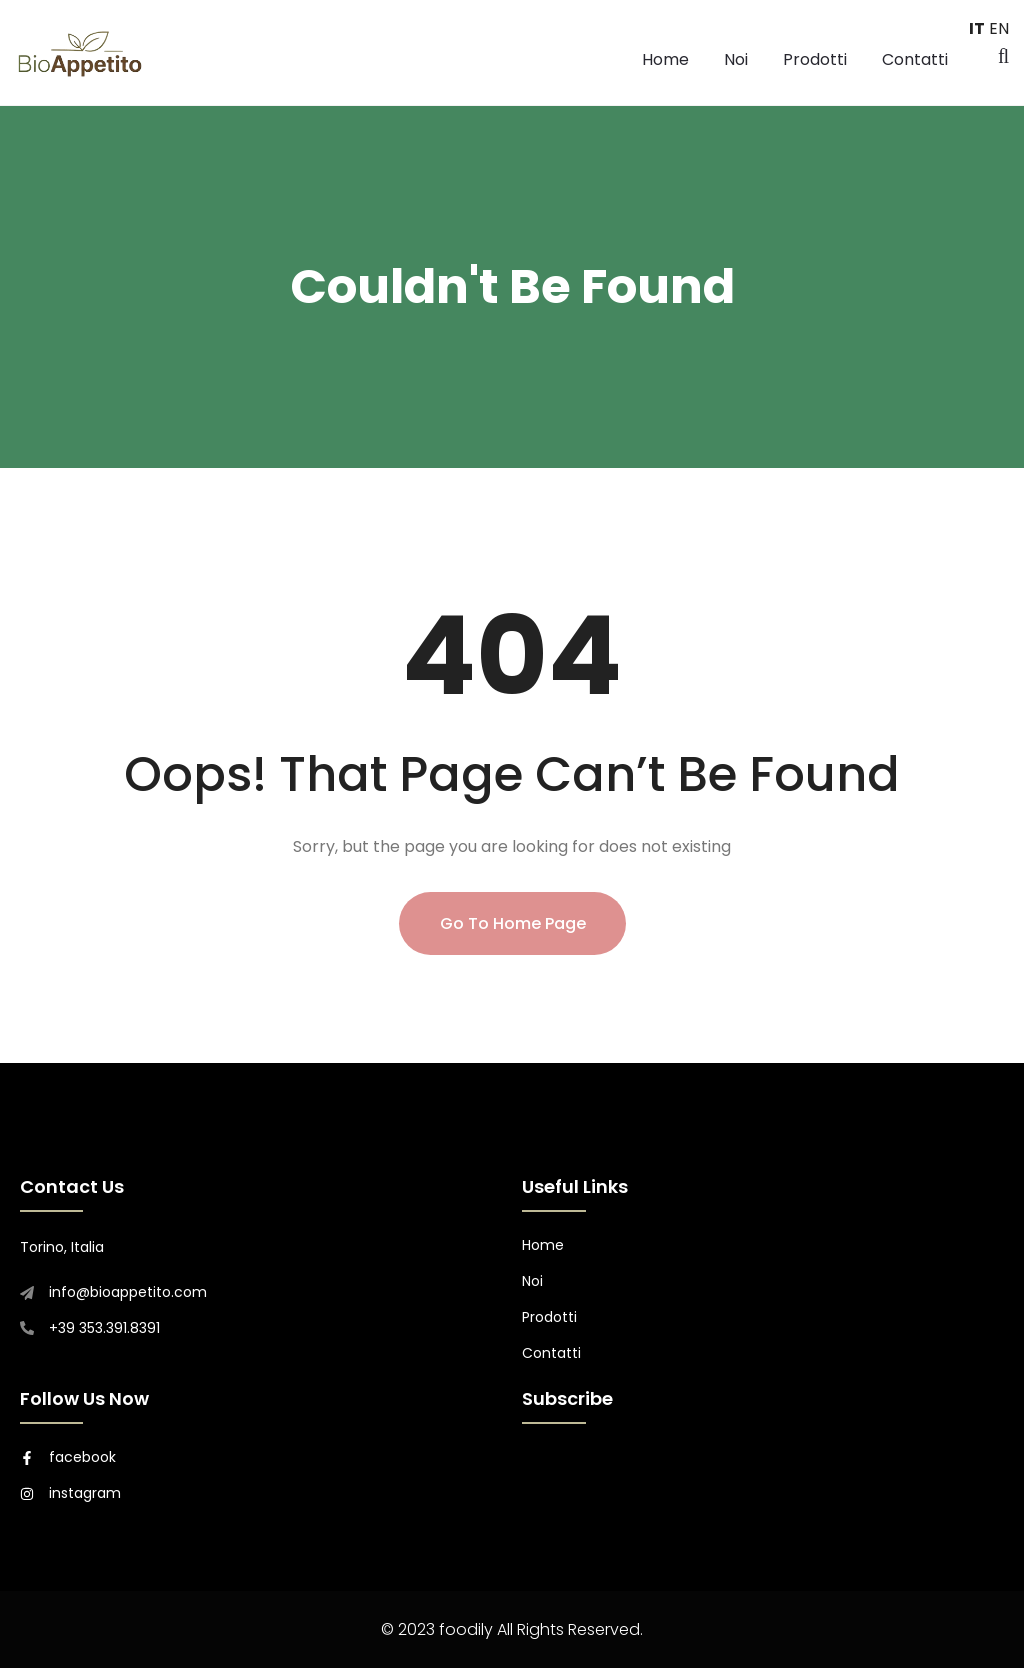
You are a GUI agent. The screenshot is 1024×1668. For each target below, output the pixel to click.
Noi (736, 59)
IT (977, 28)
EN (999, 28)
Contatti (915, 59)
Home (665, 59)
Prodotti (815, 59)
